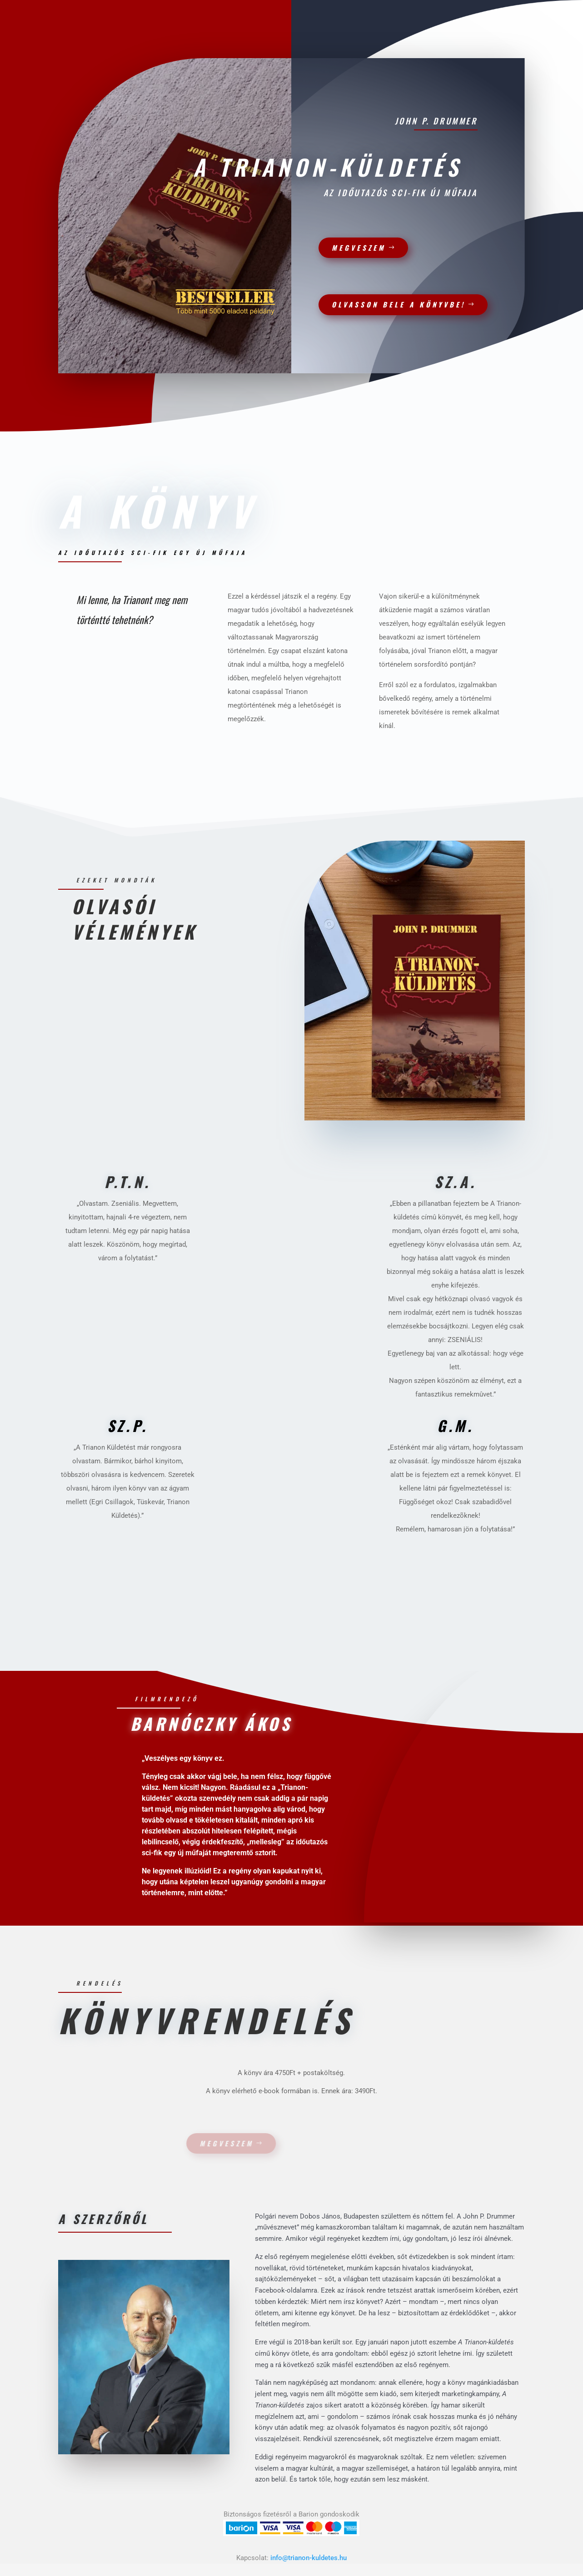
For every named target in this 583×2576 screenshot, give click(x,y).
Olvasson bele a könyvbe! (392, 304)
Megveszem (353, 248)
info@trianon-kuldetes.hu (308, 2558)
